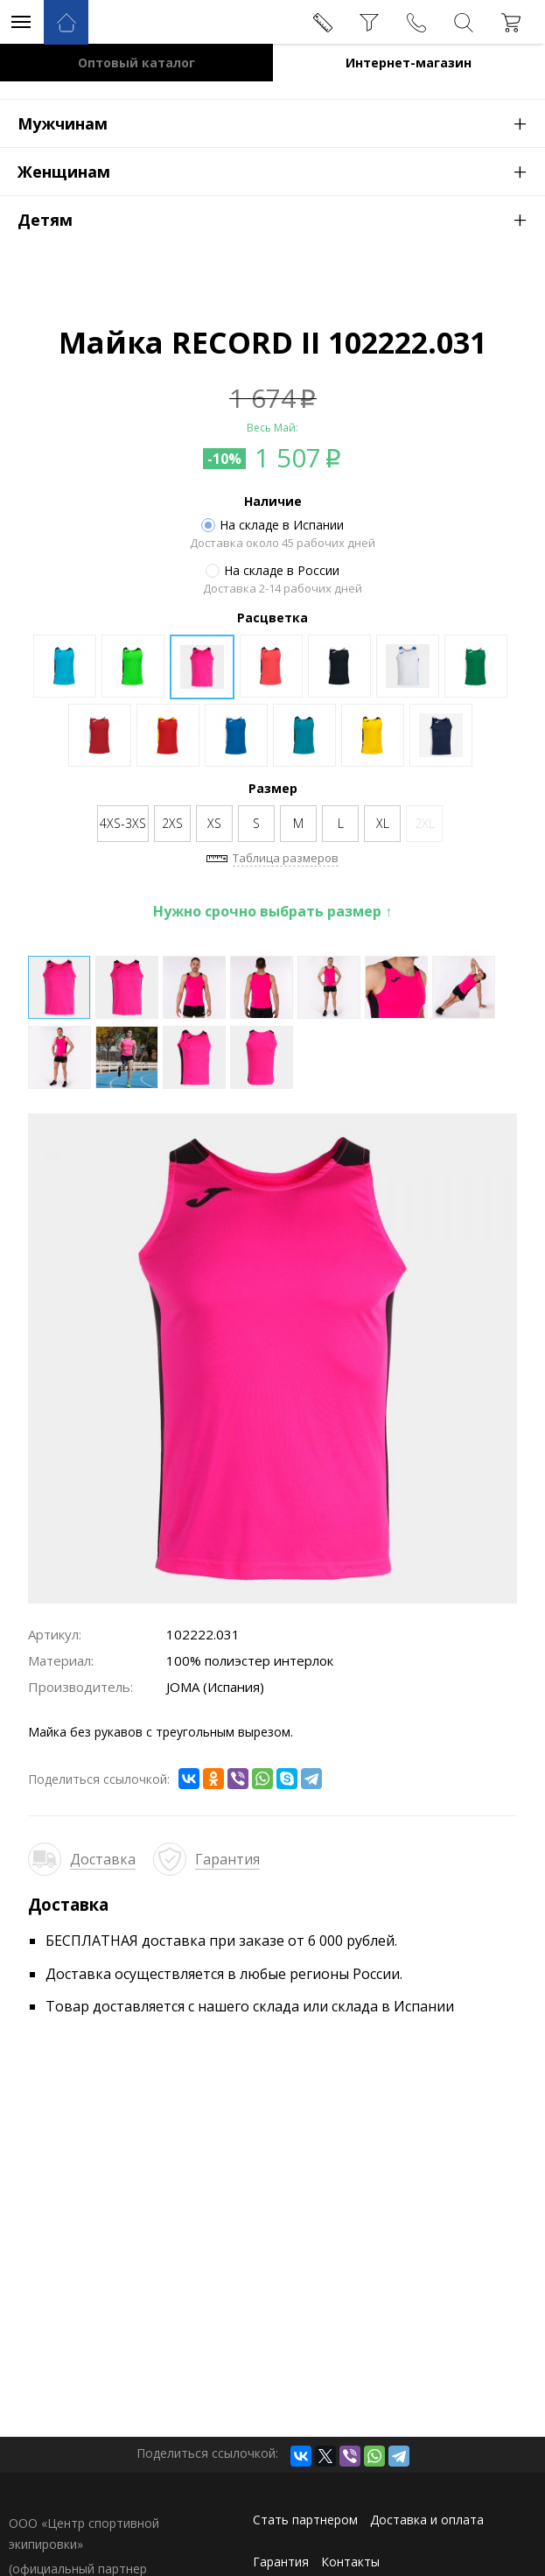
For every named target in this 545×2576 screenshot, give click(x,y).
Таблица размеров (286, 858)
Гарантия (227, 1859)
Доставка (103, 1859)
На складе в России (272, 571)
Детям (281, 218)
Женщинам (281, 170)
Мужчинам (281, 122)
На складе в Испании (272, 525)
